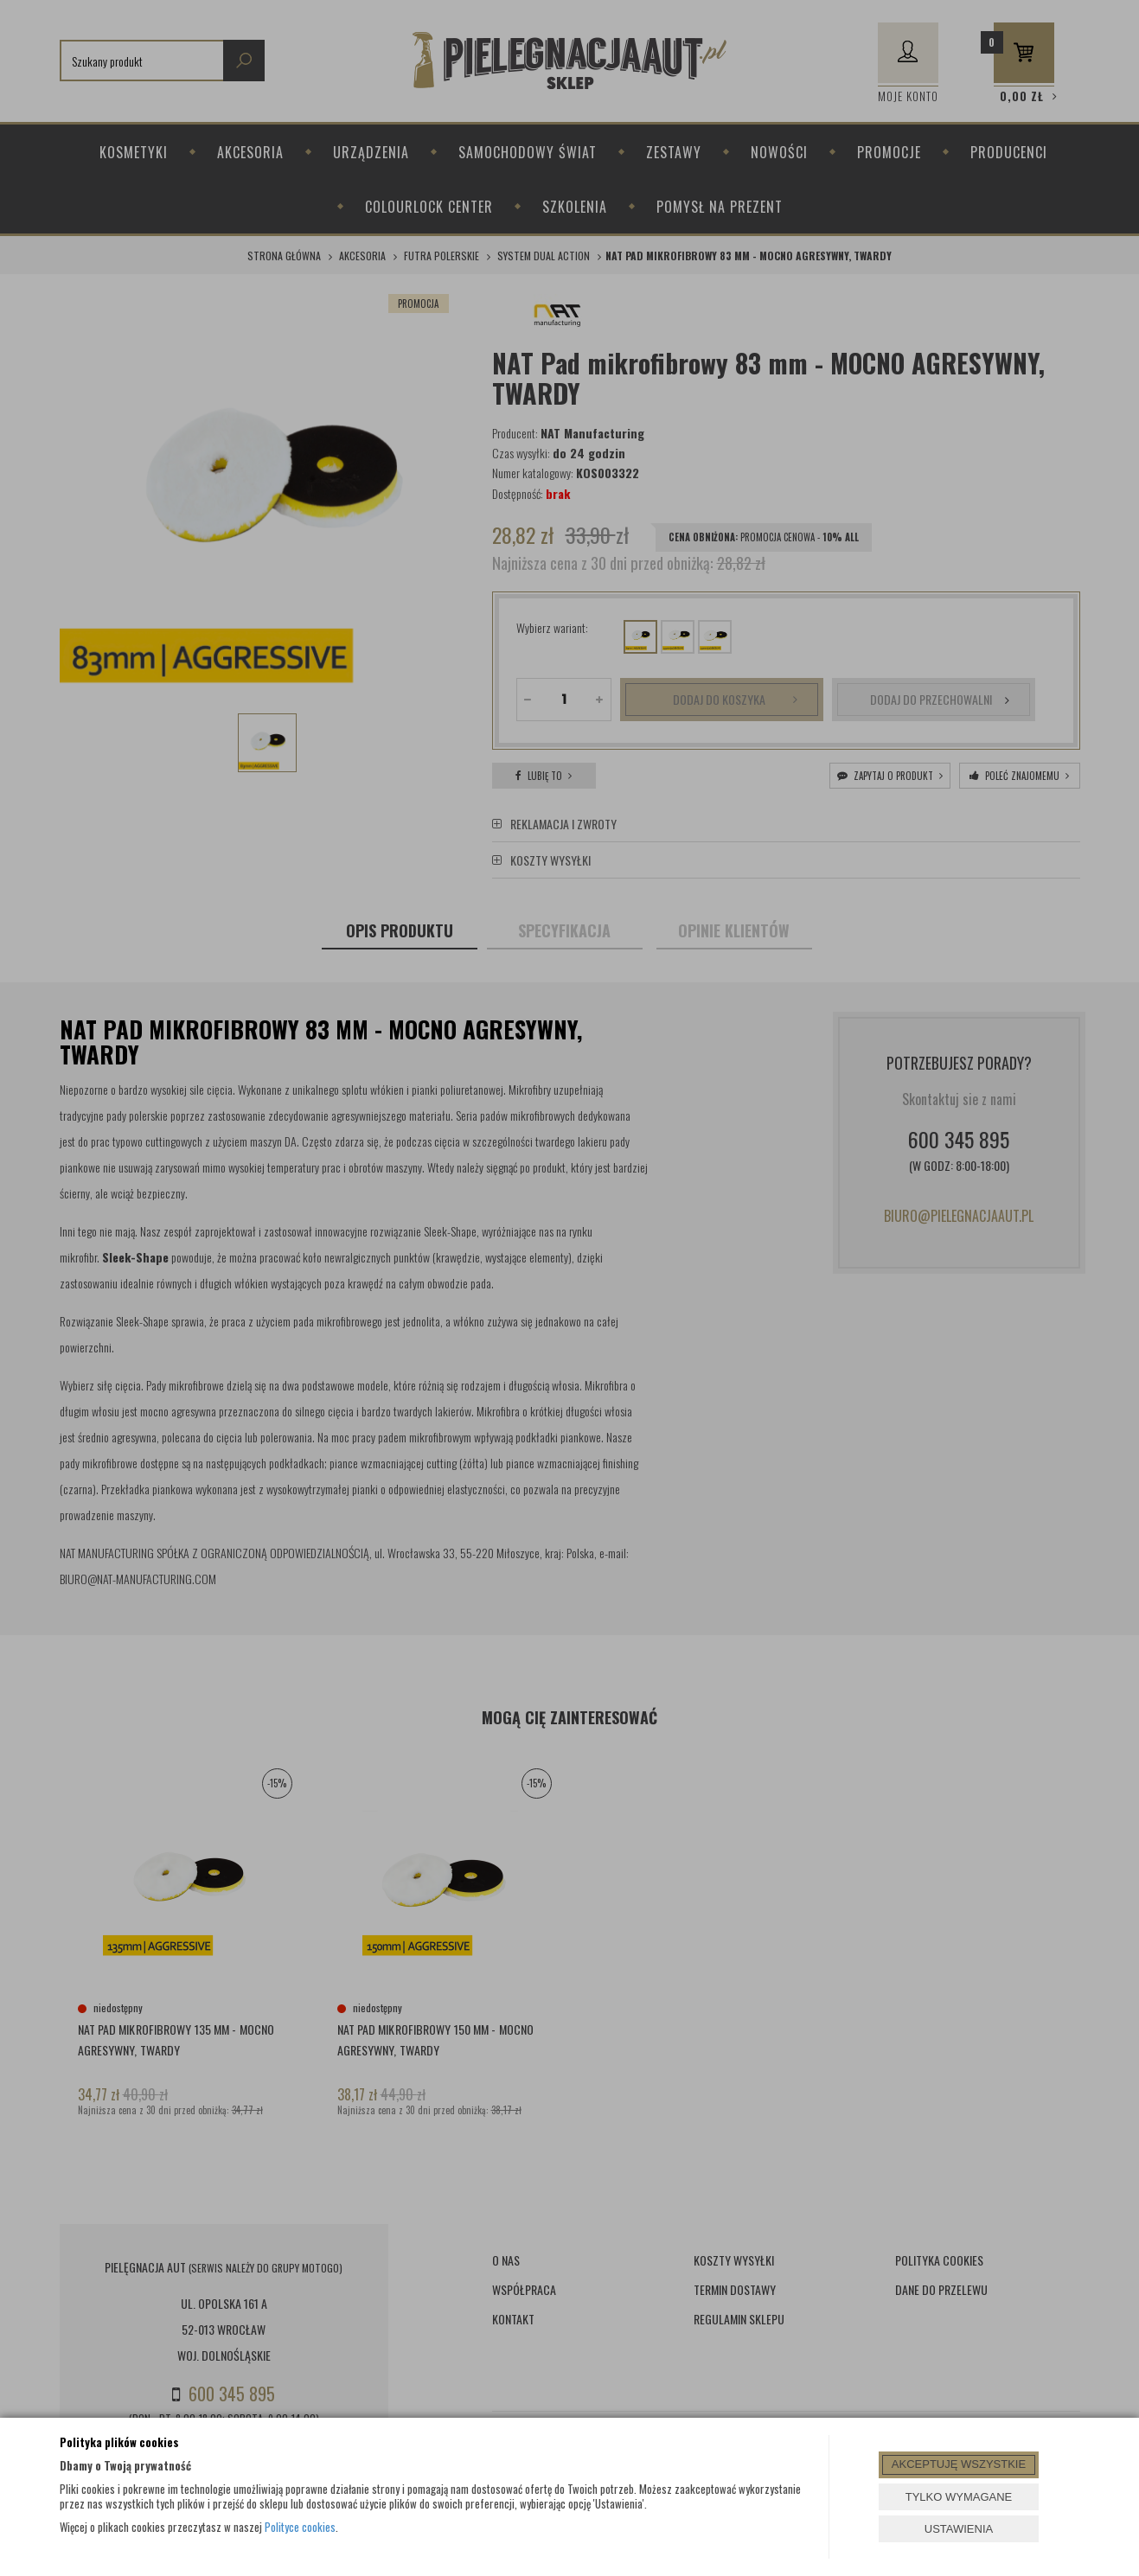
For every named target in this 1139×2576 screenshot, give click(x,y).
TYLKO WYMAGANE (959, 2496)
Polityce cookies (300, 2526)
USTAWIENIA (959, 2528)
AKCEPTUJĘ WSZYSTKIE (959, 2464)
